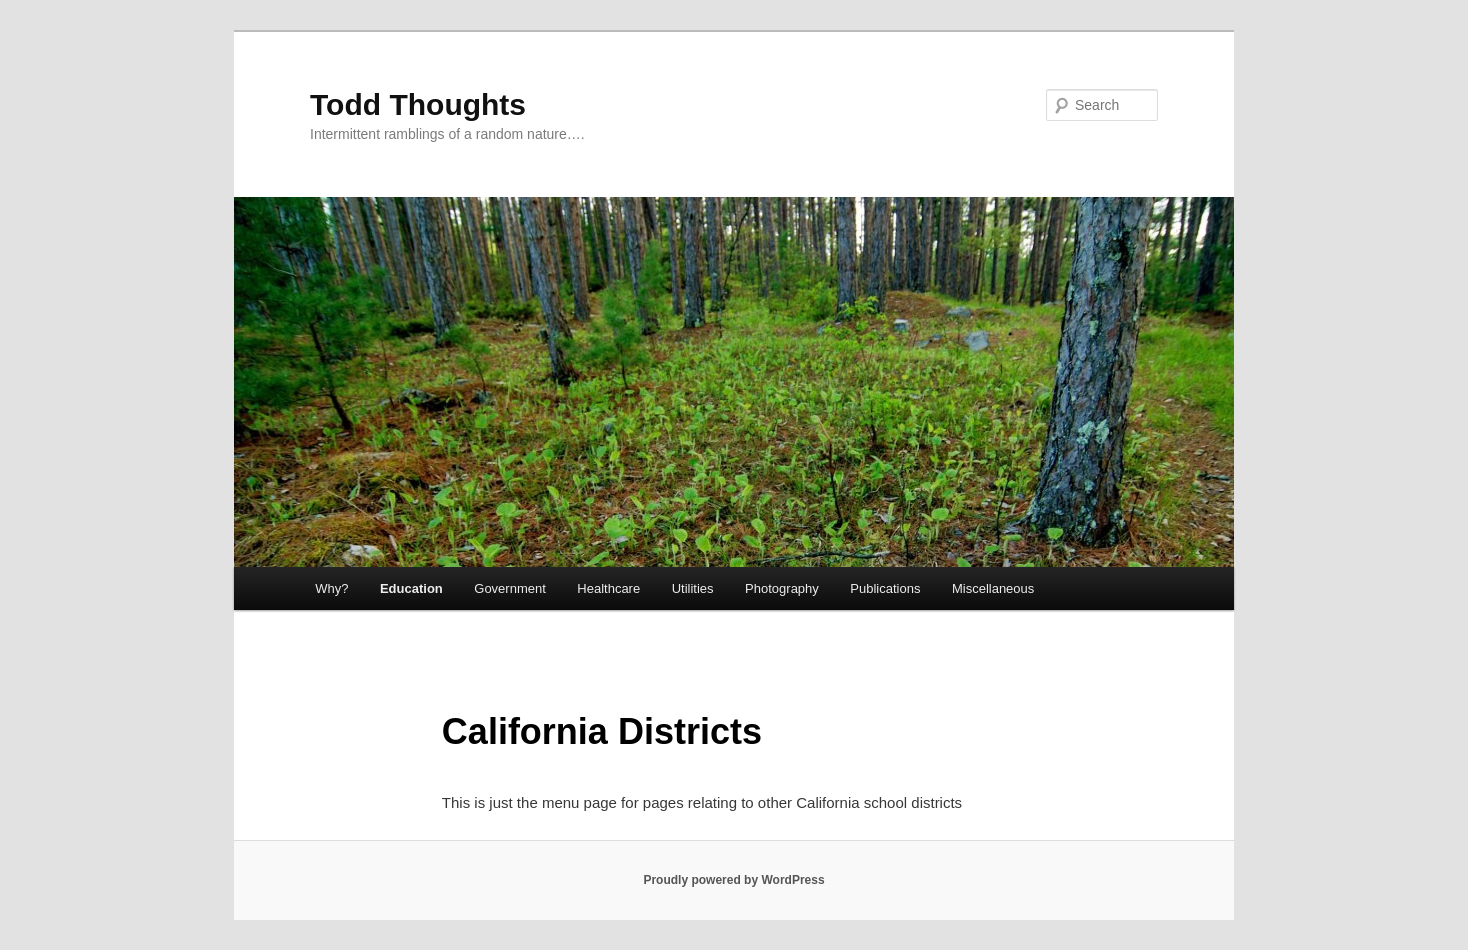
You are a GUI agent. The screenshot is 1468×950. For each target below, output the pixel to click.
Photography (782, 588)
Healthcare (608, 588)
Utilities (693, 588)
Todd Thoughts (418, 104)
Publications (885, 588)
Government (510, 588)
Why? (331, 588)
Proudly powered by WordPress (733, 880)
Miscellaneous (993, 588)
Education (411, 588)
